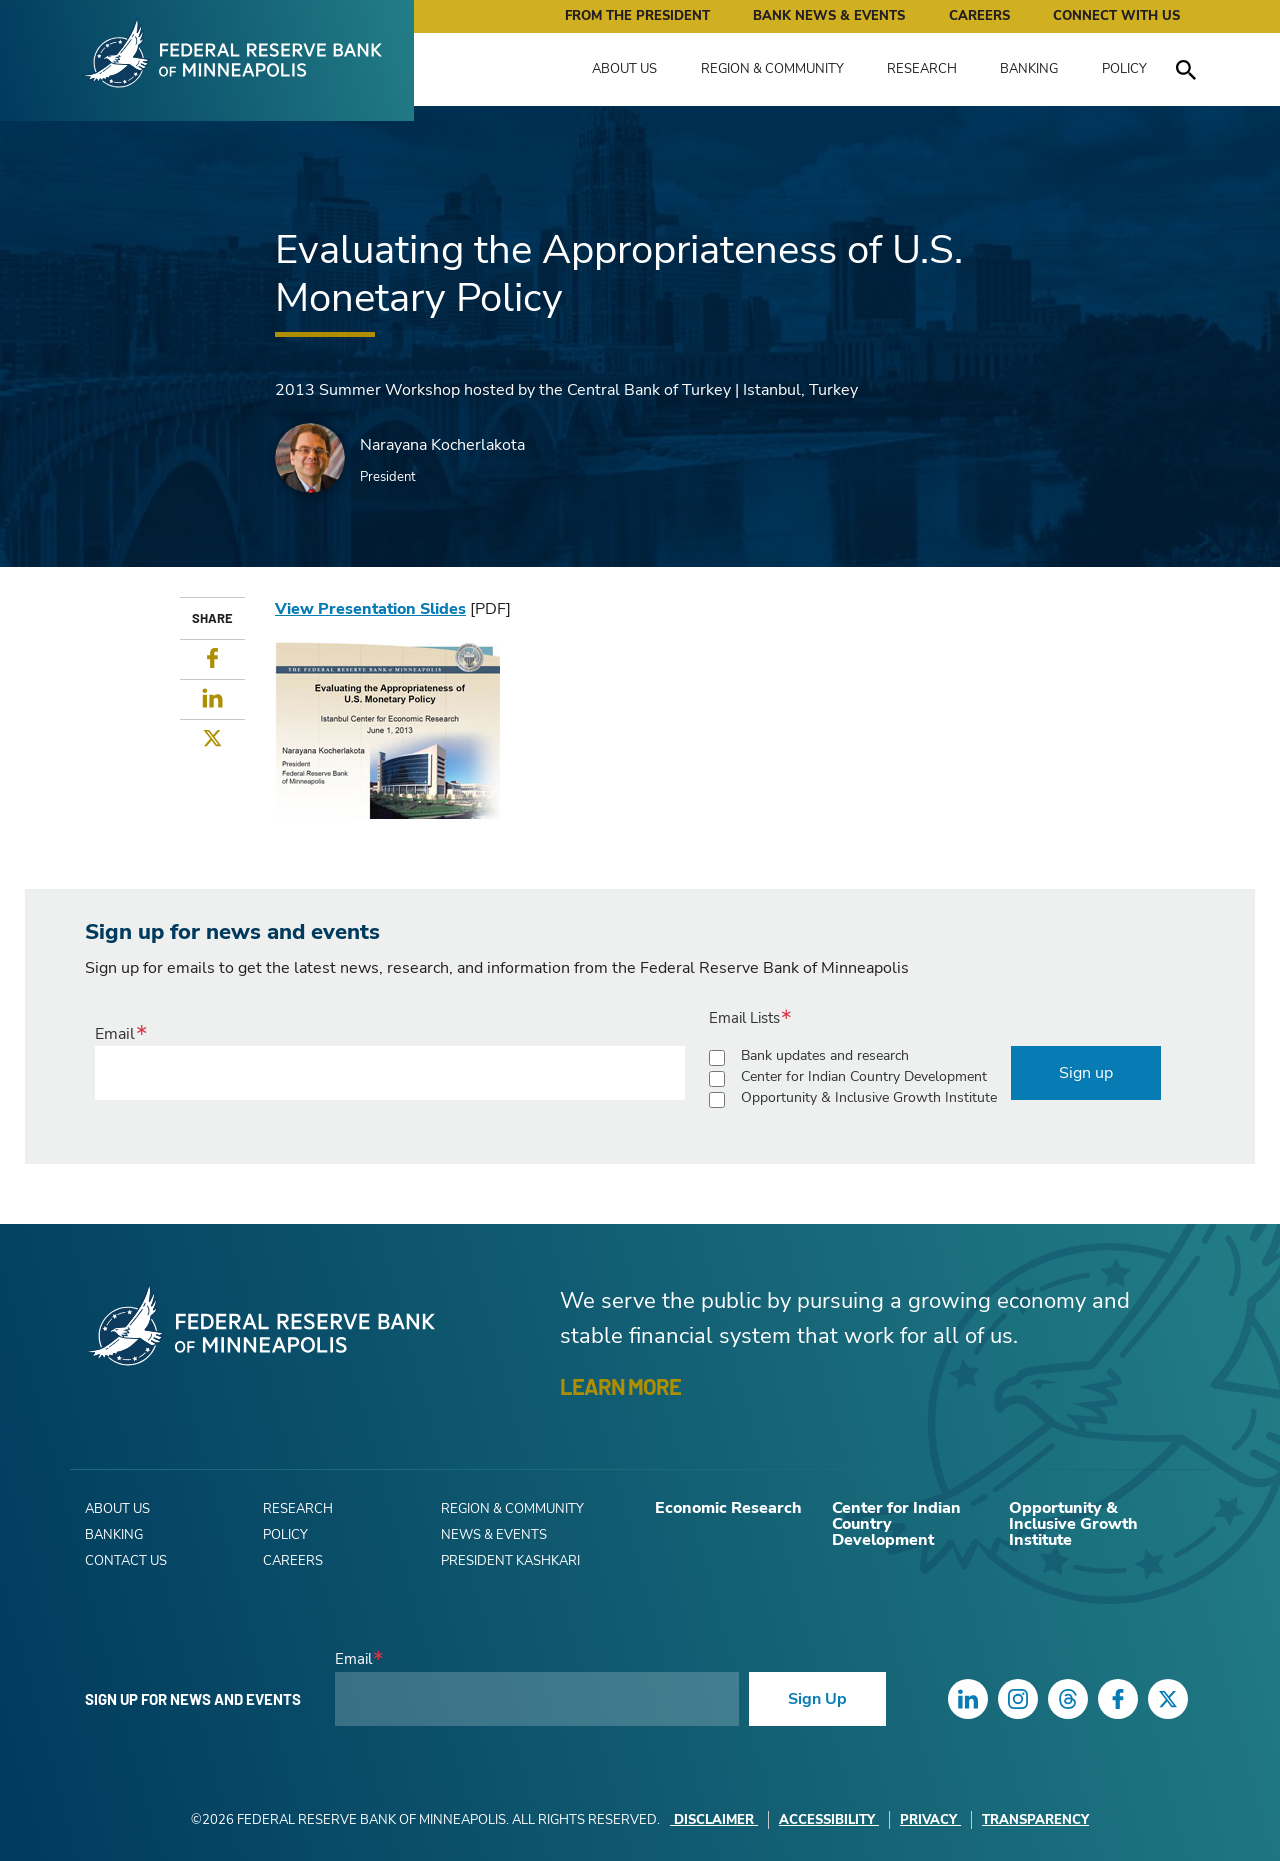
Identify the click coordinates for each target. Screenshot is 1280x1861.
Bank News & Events (829, 16)
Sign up (1086, 1073)
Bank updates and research (825, 1055)
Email (115, 1034)
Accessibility (829, 1820)
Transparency (1035, 1820)
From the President (637, 16)
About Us (624, 69)
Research (922, 69)
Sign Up (817, 1699)
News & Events (494, 1535)
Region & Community (772, 69)
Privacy (930, 1820)
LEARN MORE (620, 1386)
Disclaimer (714, 1820)
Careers (979, 16)
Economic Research (728, 1508)
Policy (1124, 69)
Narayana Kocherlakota (442, 445)
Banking (1029, 69)
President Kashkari (510, 1561)
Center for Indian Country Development (864, 1076)
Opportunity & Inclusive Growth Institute (869, 1097)
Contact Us (126, 1561)
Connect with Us (1116, 16)
